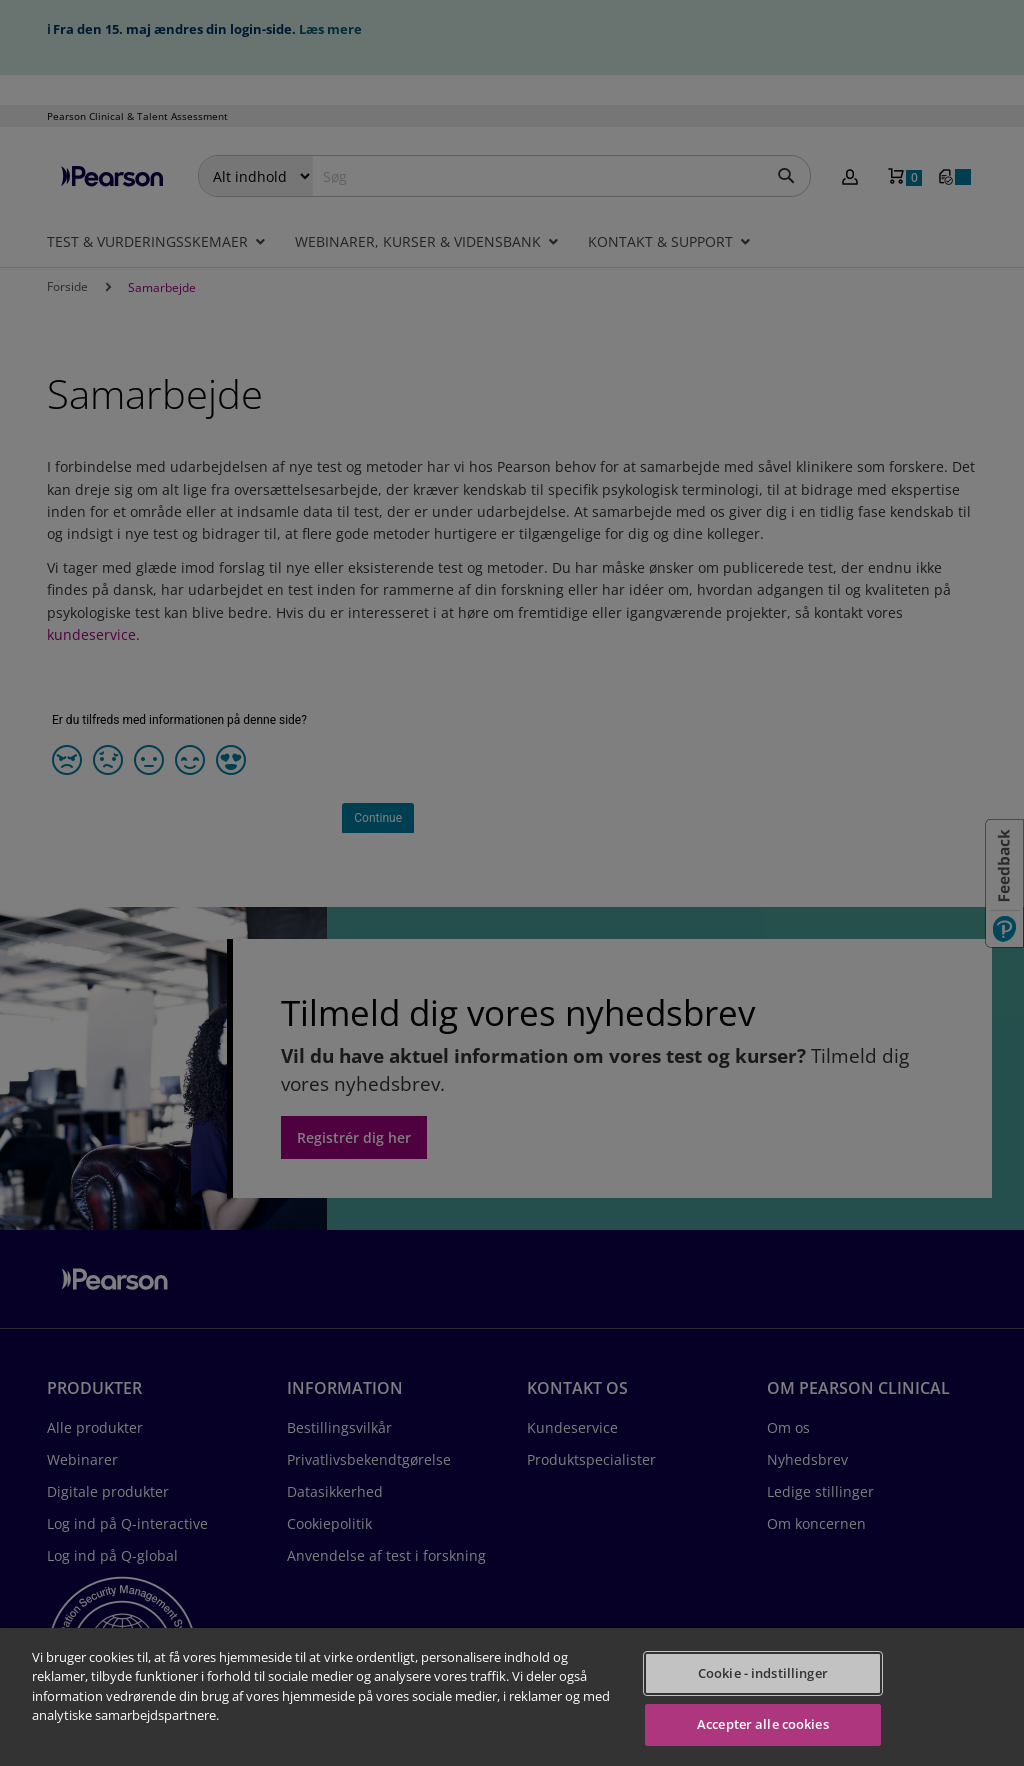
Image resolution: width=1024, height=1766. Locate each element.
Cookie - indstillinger (763, 1673)
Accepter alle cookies (763, 1724)
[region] (512, 1697)
